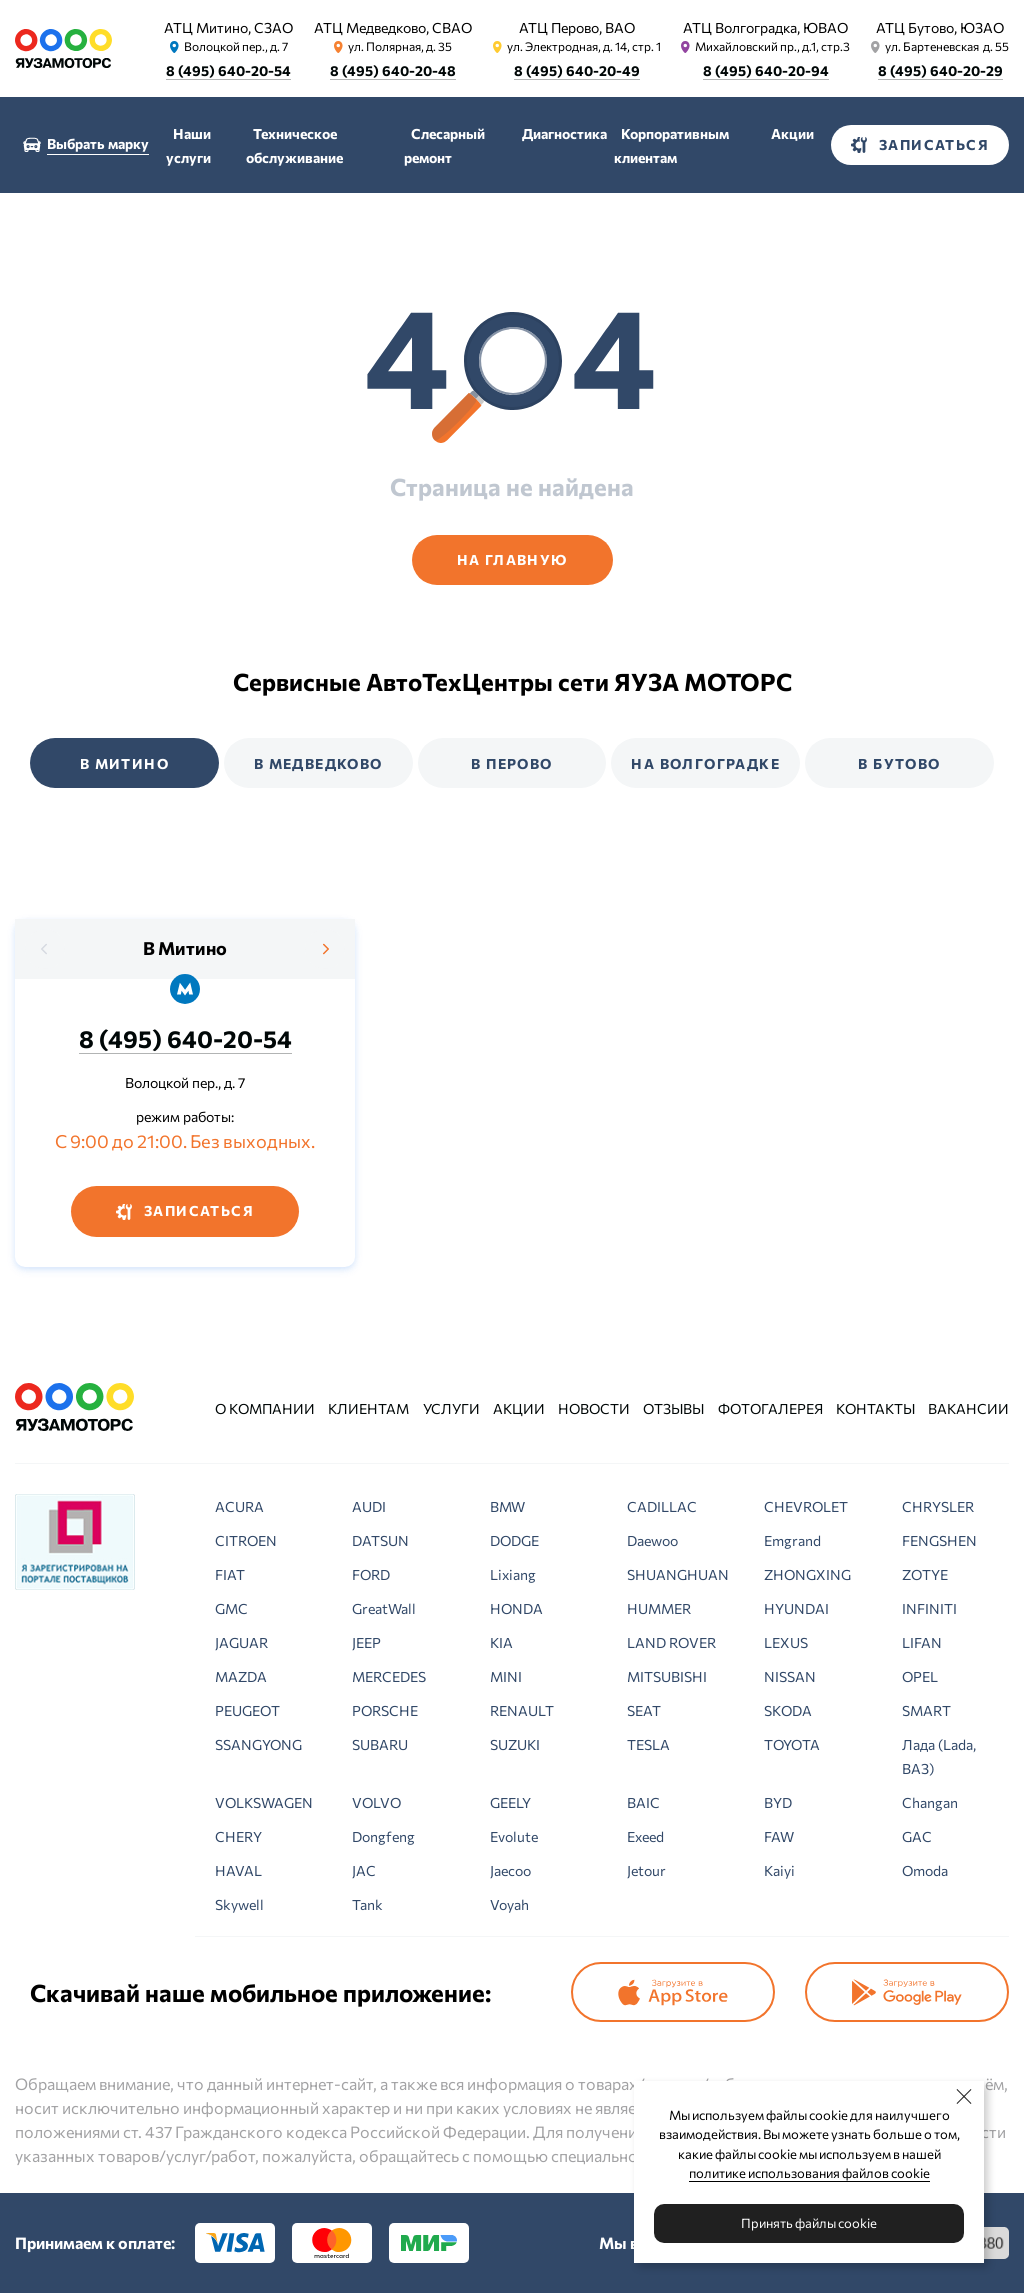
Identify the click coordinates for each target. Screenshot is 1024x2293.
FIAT (230, 1574)
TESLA (648, 1744)
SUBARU (380, 1744)
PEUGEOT (247, 1710)
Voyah (509, 1904)
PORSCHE (385, 1710)
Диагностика (564, 133)
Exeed (645, 1836)
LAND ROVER (671, 1642)
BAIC (643, 1802)
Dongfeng (383, 1836)
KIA (501, 1642)
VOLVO (376, 1802)
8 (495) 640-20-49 (577, 70)
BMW (507, 1506)
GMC (231, 1608)
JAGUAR (241, 1642)
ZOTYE (925, 1574)
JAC (364, 1870)
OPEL (920, 1676)
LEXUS (786, 1642)
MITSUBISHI (667, 1676)
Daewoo (652, 1540)
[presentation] (45, 949)
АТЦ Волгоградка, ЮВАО (765, 27)
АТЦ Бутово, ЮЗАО (940, 27)
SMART (926, 1710)
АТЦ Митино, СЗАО (228, 27)
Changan (930, 1802)
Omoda (925, 1870)
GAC (917, 1836)
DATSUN (380, 1540)
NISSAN (790, 1676)
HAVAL (238, 1870)
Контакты (875, 1408)
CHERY (238, 1836)
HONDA (516, 1608)
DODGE (514, 1540)
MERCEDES (389, 1676)
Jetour (646, 1870)
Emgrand (792, 1540)
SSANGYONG (258, 1744)
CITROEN (246, 1540)
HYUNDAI (796, 1608)
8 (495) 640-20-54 (228, 70)
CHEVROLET (806, 1506)
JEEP (366, 1642)
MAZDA (241, 1676)
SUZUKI (515, 1744)
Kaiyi (779, 1870)
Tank (367, 1904)
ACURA (239, 1506)
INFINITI (929, 1608)
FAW (779, 1836)
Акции (792, 133)
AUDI (369, 1506)
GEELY (510, 1802)
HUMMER (659, 1608)
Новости (594, 1408)
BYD (778, 1802)
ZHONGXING (807, 1574)
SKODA (788, 1710)
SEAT (644, 1710)
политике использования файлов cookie (809, 2173)
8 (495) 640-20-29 (940, 70)
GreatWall (384, 1608)
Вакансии (968, 1408)
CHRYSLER (938, 1506)
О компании (265, 1408)
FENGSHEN (939, 1540)
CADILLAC (662, 1506)
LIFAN (922, 1642)
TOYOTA (792, 1744)
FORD (371, 1574)
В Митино (185, 948)
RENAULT (522, 1710)
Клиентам (368, 1408)
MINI (506, 1676)
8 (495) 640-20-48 (393, 70)
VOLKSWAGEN (264, 1802)
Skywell (239, 1904)
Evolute (514, 1836)
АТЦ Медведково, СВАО (393, 27)
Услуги (451, 1408)
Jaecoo (510, 1870)
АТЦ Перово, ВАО (577, 27)
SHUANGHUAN (678, 1574)
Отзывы (673, 1408)
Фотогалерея (770, 1408)
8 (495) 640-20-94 (766, 70)
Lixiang (513, 1574)
